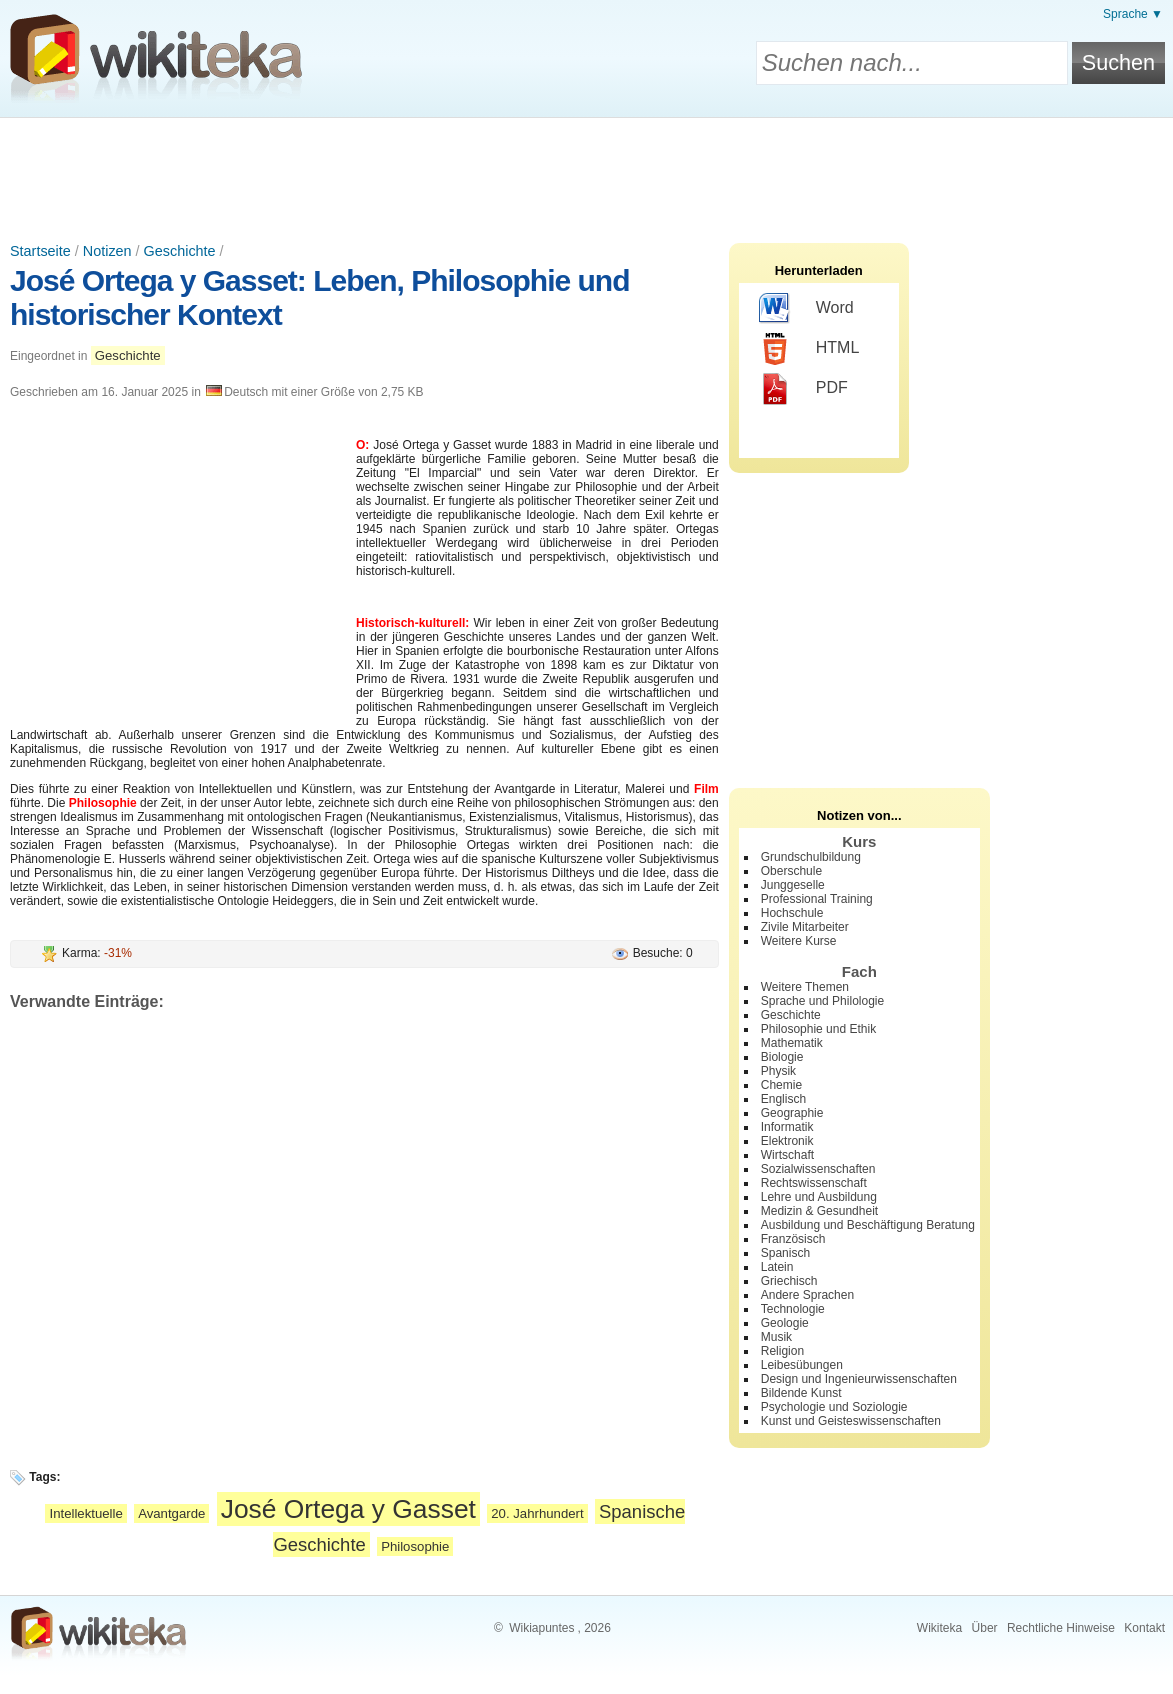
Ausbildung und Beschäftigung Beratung (868, 1225)
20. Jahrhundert (537, 1513)
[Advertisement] (587, 173)
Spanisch (785, 1253)
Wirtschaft (787, 1155)
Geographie (792, 1113)
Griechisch (789, 1281)
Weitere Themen (805, 987)
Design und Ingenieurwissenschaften (859, 1379)
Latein (777, 1267)
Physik (778, 1071)
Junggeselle (793, 885)
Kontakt (1144, 1628)
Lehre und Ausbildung (819, 1197)
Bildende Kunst (801, 1393)
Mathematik (792, 1043)
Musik (776, 1337)
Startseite (40, 251)
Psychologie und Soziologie (834, 1407)
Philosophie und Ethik (818, 1029)
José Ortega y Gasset (348, 1509)
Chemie (781, 1085)
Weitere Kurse (799, 941)
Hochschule (792, 913)
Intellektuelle (85, 1513)
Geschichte (180, 251)
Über (985, 1628)
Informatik (787, 1127)
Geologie (785, 1323)
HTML (809, 349)
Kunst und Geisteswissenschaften (851, 1421)
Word (806, 309)
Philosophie (415, 1546)
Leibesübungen (802, 1365)
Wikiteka (939, 1628)
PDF (803, 389)
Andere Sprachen (807, 1295)
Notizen (107, 251)
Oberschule (791, 871)
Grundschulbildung (811, 857)
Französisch (793, 1239)
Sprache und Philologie (822, 1001)
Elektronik (787, 1141)
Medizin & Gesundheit (819, 1211)
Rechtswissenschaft (814, 1183)
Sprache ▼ (1133, 14)
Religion (782, 1351)
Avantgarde (171, 1513)
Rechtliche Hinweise (1061, 1628)
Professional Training (817, 899)
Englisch (783, 1099)
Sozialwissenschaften (818, 1169)
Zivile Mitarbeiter (805, 927)
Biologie (782, 1057)
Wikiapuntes (541, 1628)
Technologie (793, 1309)
